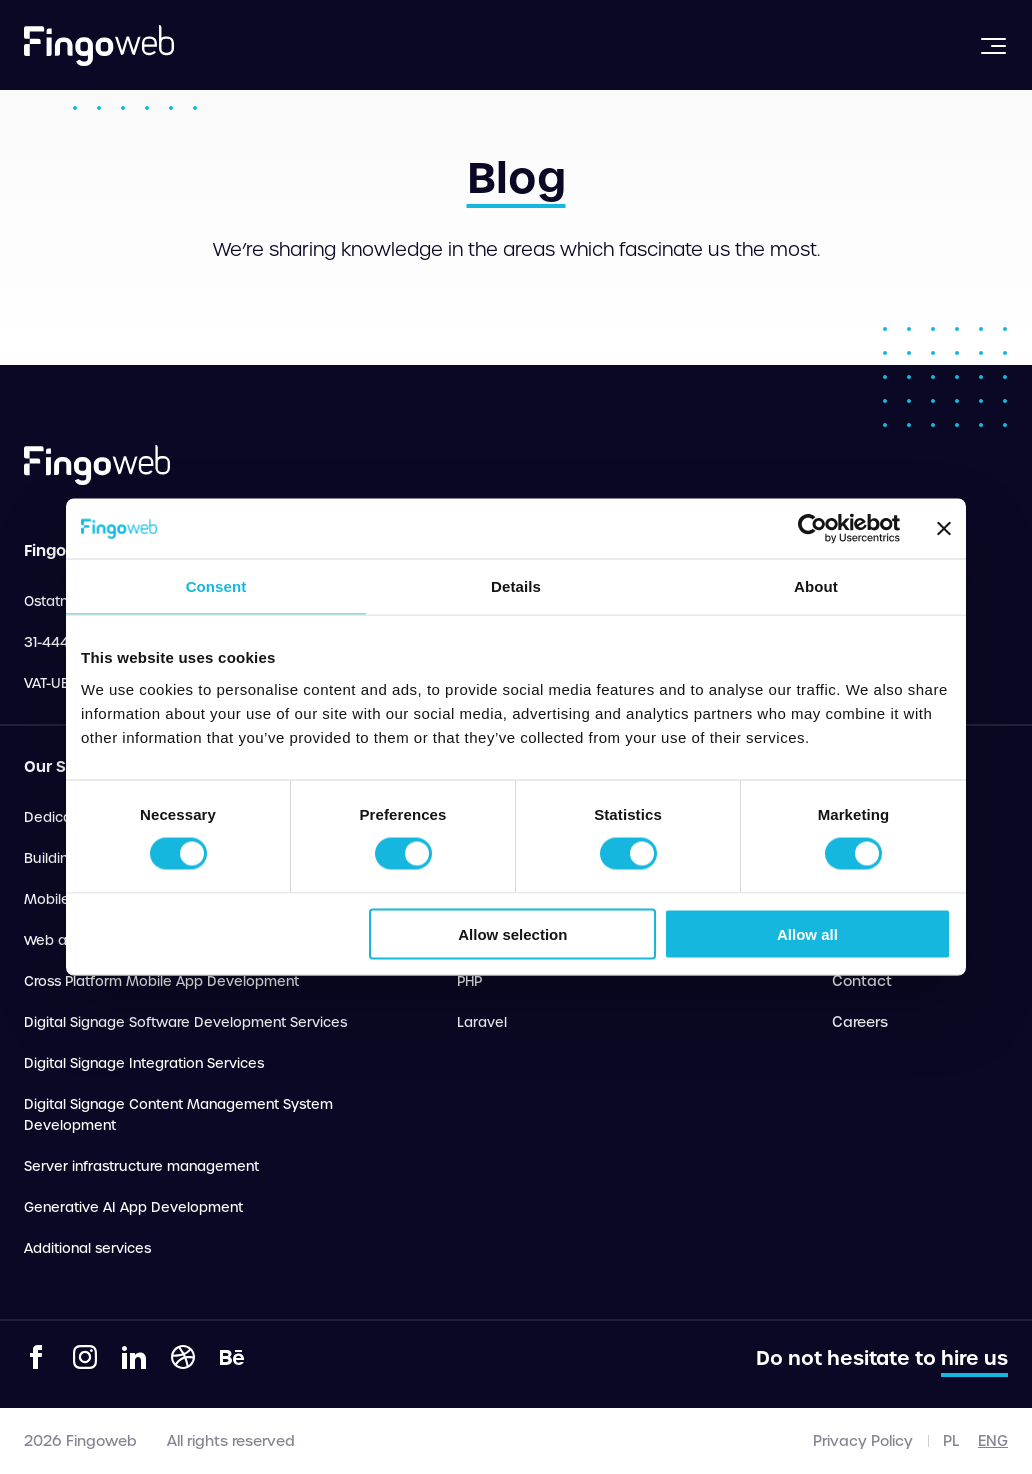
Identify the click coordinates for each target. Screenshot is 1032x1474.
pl (951, 1441)
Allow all (807, 933)
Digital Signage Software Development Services (185, 1022)
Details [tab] (516, 586)
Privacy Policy (863, 1441)
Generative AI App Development (133, 1207)
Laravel (482, 1022)
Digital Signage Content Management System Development (178, 1115)
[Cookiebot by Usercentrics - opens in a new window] (812, 529)
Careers (860, 1022)
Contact (862, 981)
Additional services (87, 1248)
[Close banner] (944, 529)
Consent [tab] (216, 586)
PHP (469, 981)
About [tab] (816, 586)
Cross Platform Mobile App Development (161, 981)
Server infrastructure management (141, 1166)
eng (993, 1441)
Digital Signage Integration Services (144, 1063)
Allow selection (512, 933)
